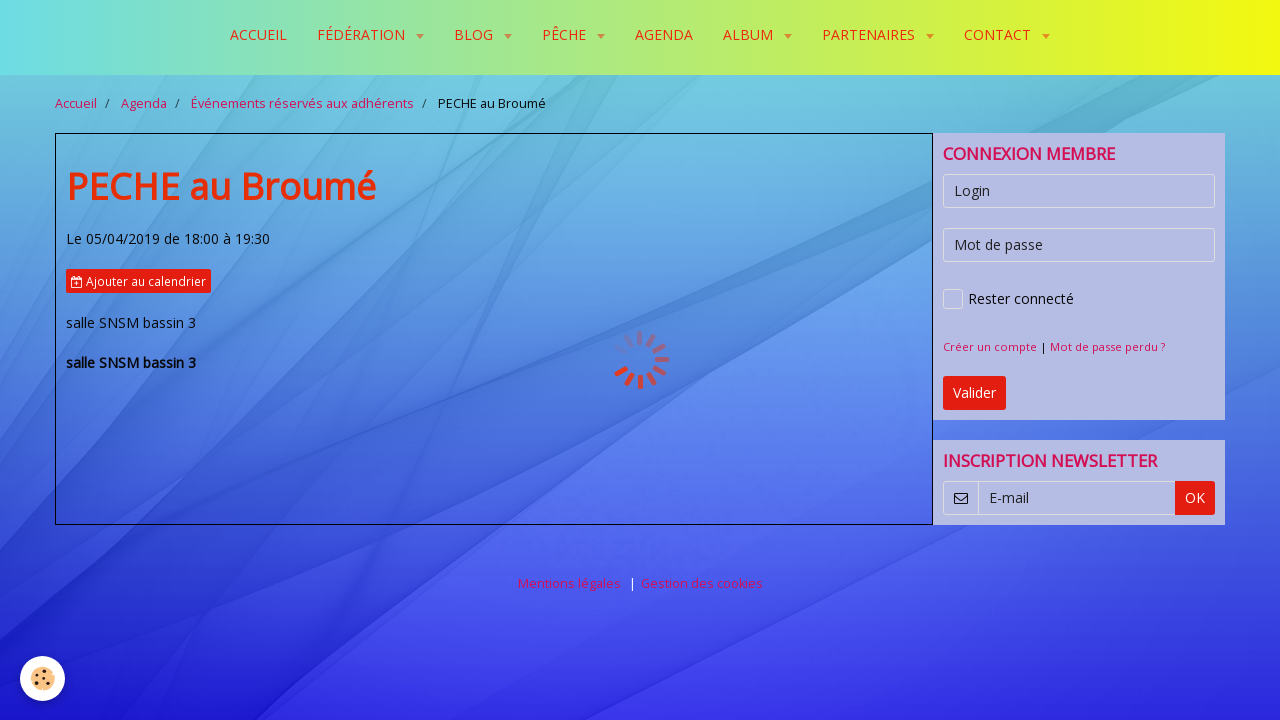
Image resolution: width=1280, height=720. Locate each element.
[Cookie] (42, 678)
